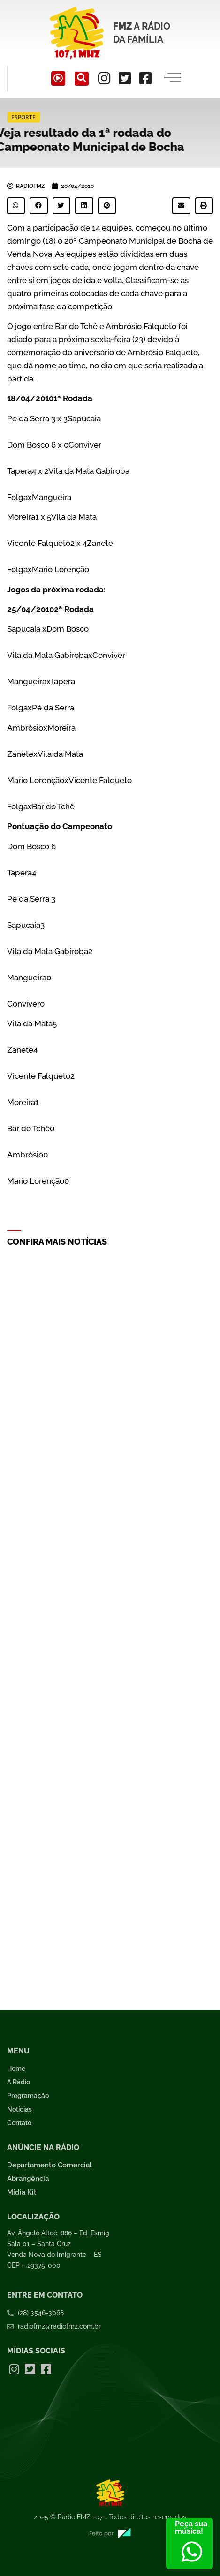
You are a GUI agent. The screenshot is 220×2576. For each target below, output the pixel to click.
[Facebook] (145, 78)
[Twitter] (125, 78)
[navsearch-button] (82, 79)
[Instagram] (104, 78)
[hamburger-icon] (172, 78)
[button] (16, 205)
